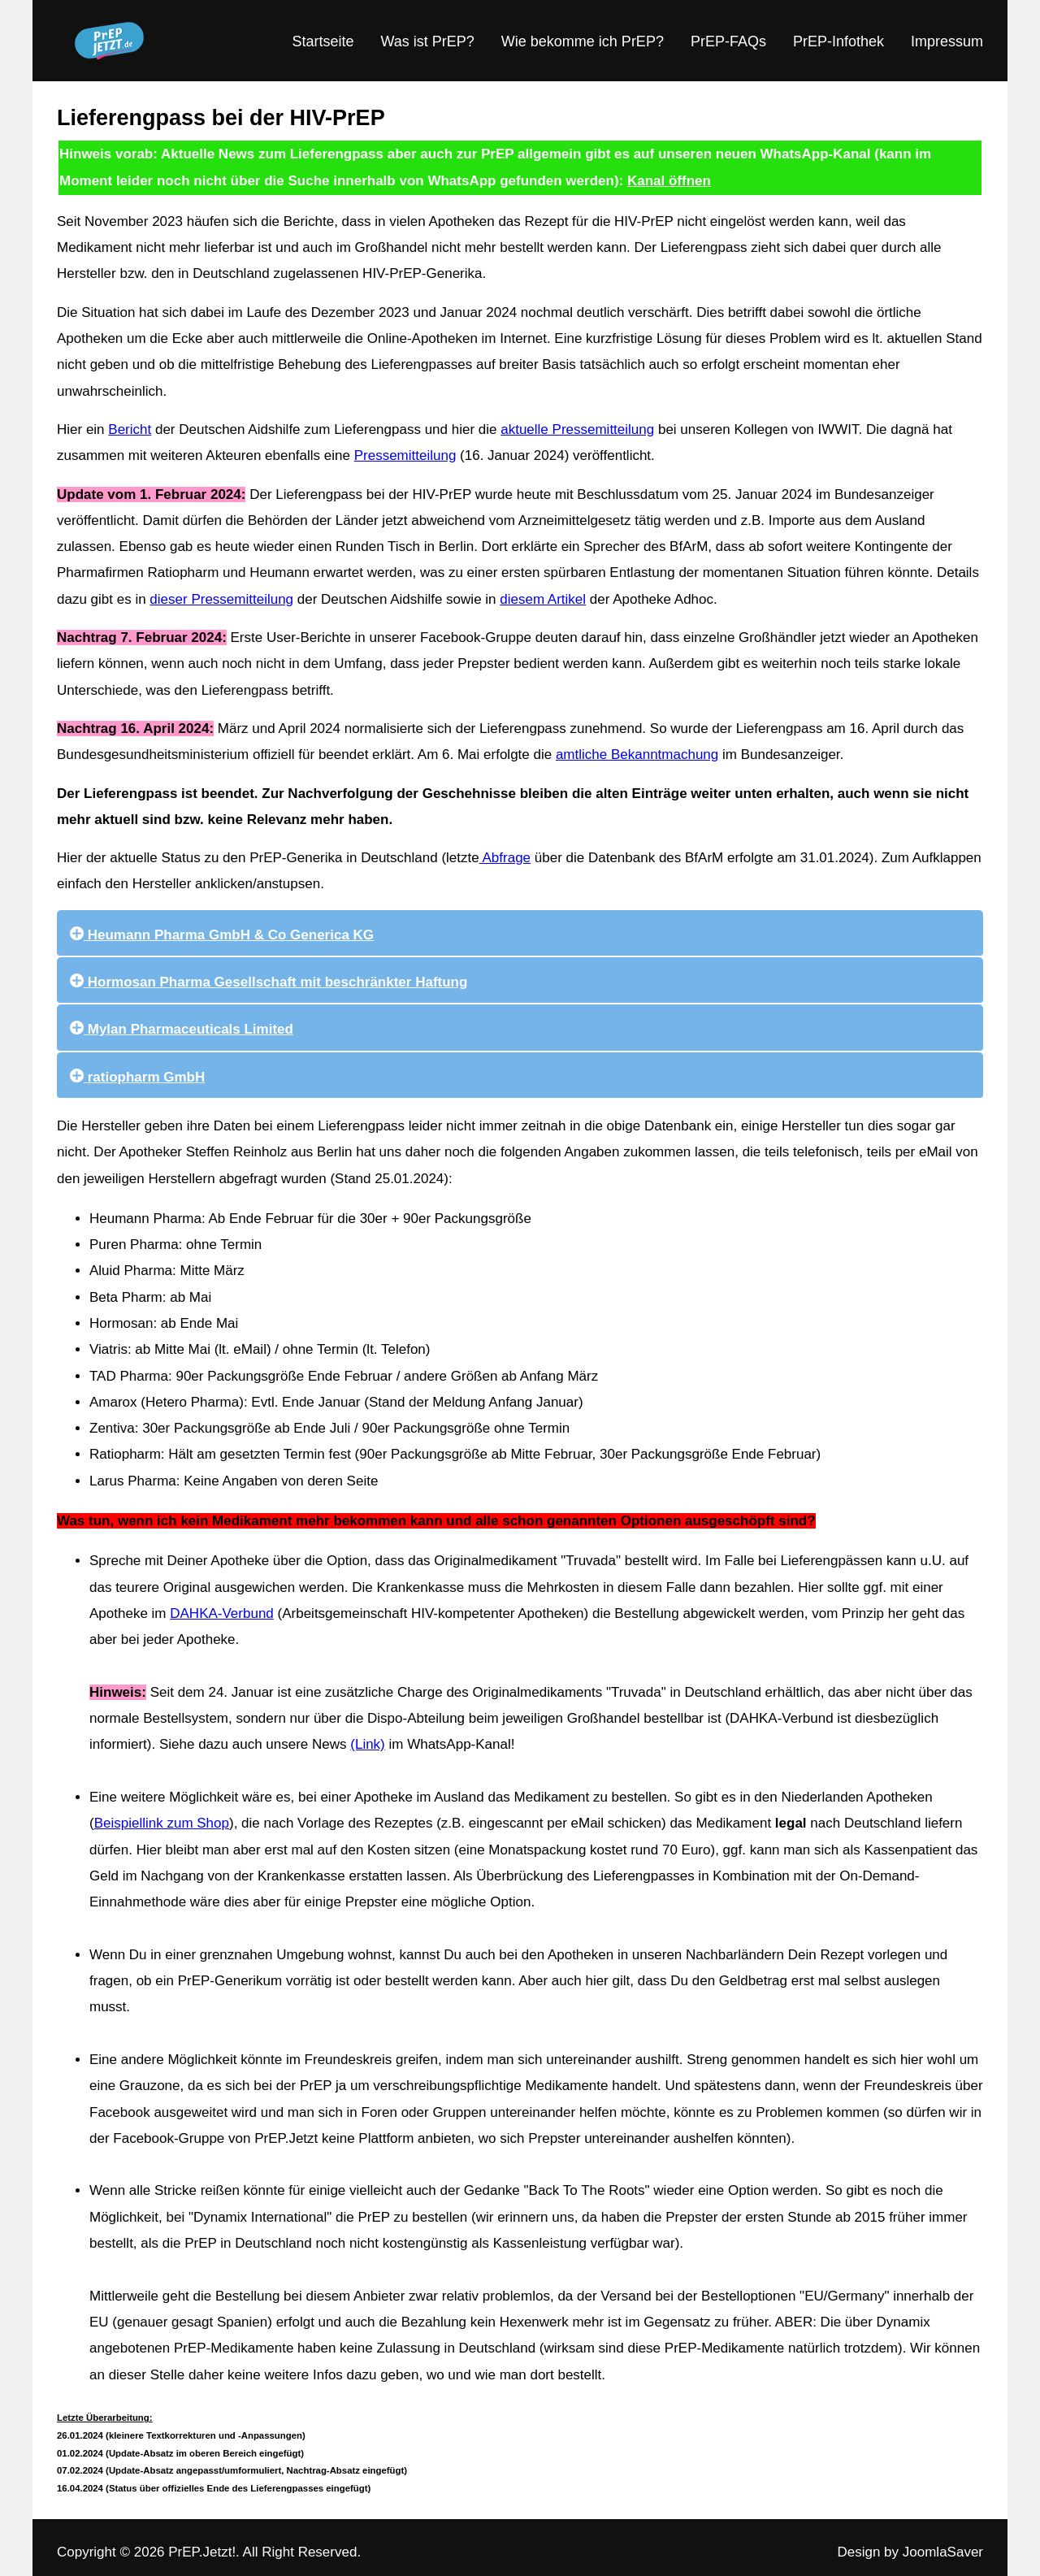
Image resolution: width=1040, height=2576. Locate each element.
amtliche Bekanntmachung (637, 754)
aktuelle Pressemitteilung (577, 429)
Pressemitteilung (405, 455)
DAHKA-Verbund (222, 1613)
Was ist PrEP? (427, 41)
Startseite (322, 41)
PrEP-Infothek (838, 41)
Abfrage (505, 857)
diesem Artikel (543, 599)
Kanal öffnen (669, 181)
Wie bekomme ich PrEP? (582, 41)
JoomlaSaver (943, 2552)
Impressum (947, 41)
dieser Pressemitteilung (221, 599)
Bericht (129, 429)
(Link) (367, 1744)
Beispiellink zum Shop (161, 1823)
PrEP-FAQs (728, 41)
